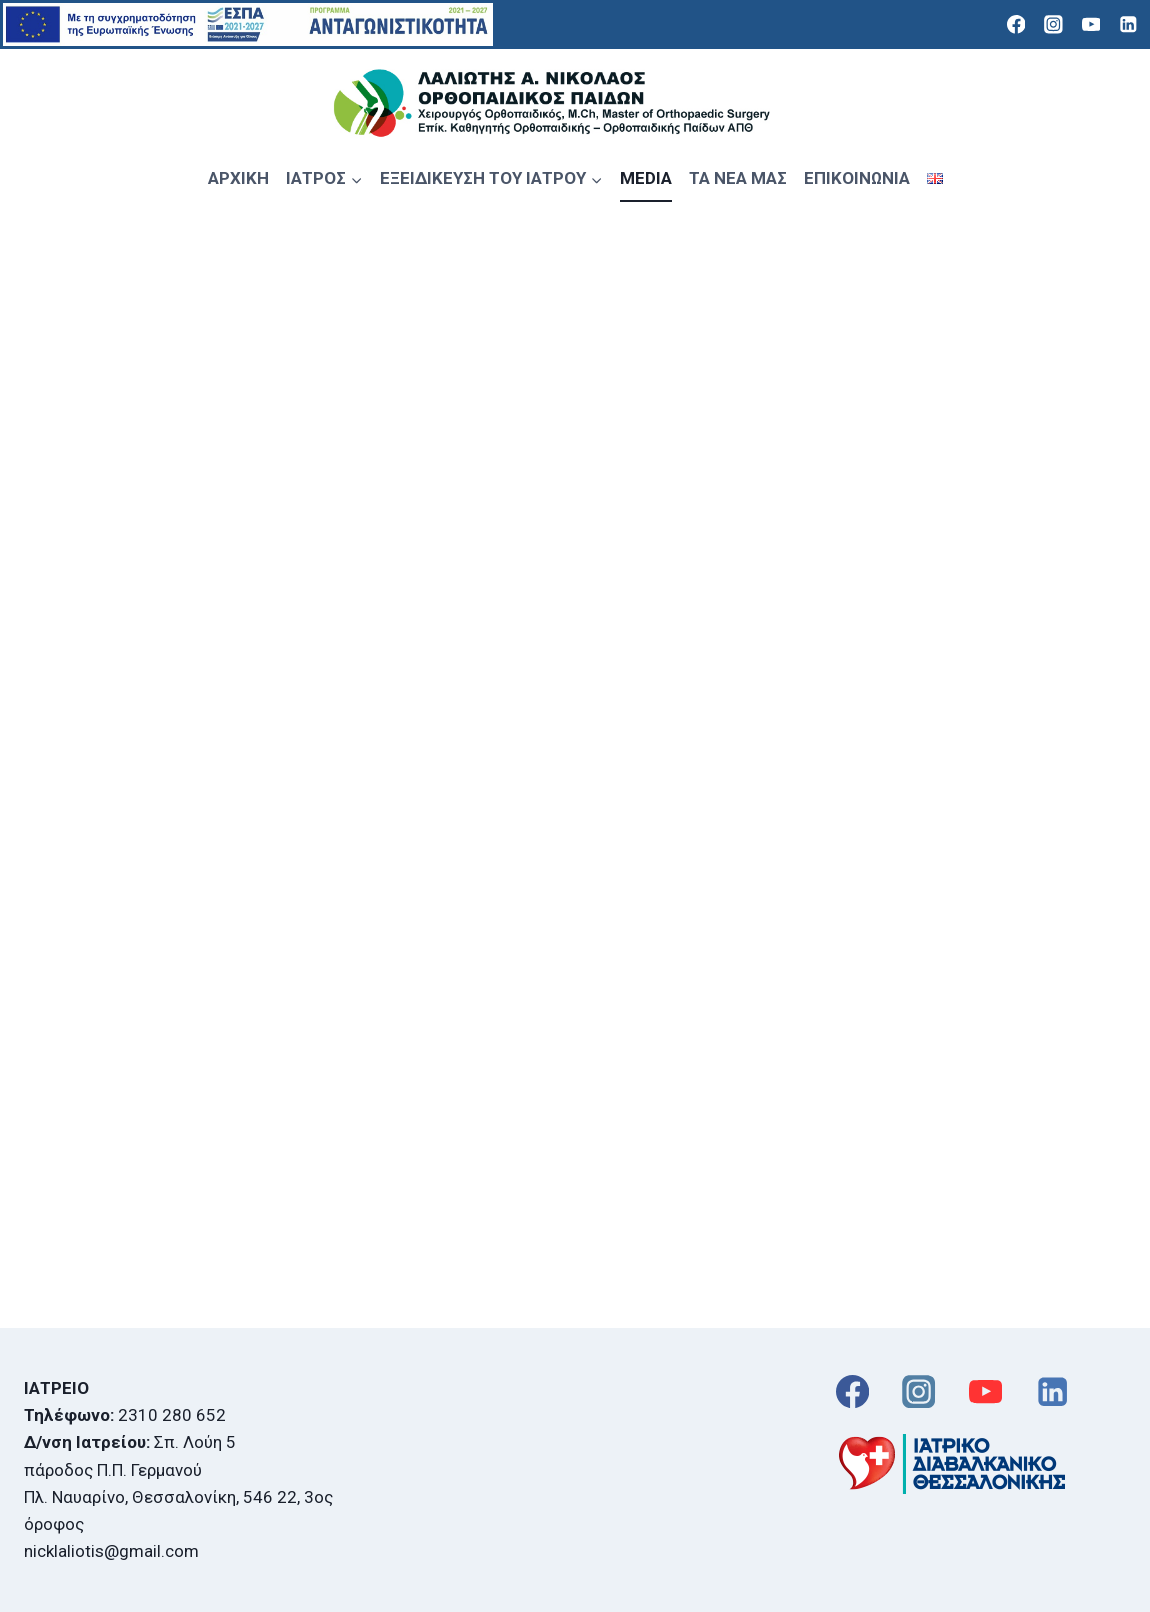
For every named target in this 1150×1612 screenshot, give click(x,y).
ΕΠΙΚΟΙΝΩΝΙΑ (857, 178)
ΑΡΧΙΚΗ (238, 178)
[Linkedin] (1128, 24)
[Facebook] (1015, 24)
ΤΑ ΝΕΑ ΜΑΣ (738, 178)
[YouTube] (1090, 24)
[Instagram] (1053, 24)
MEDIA (646, 178)
